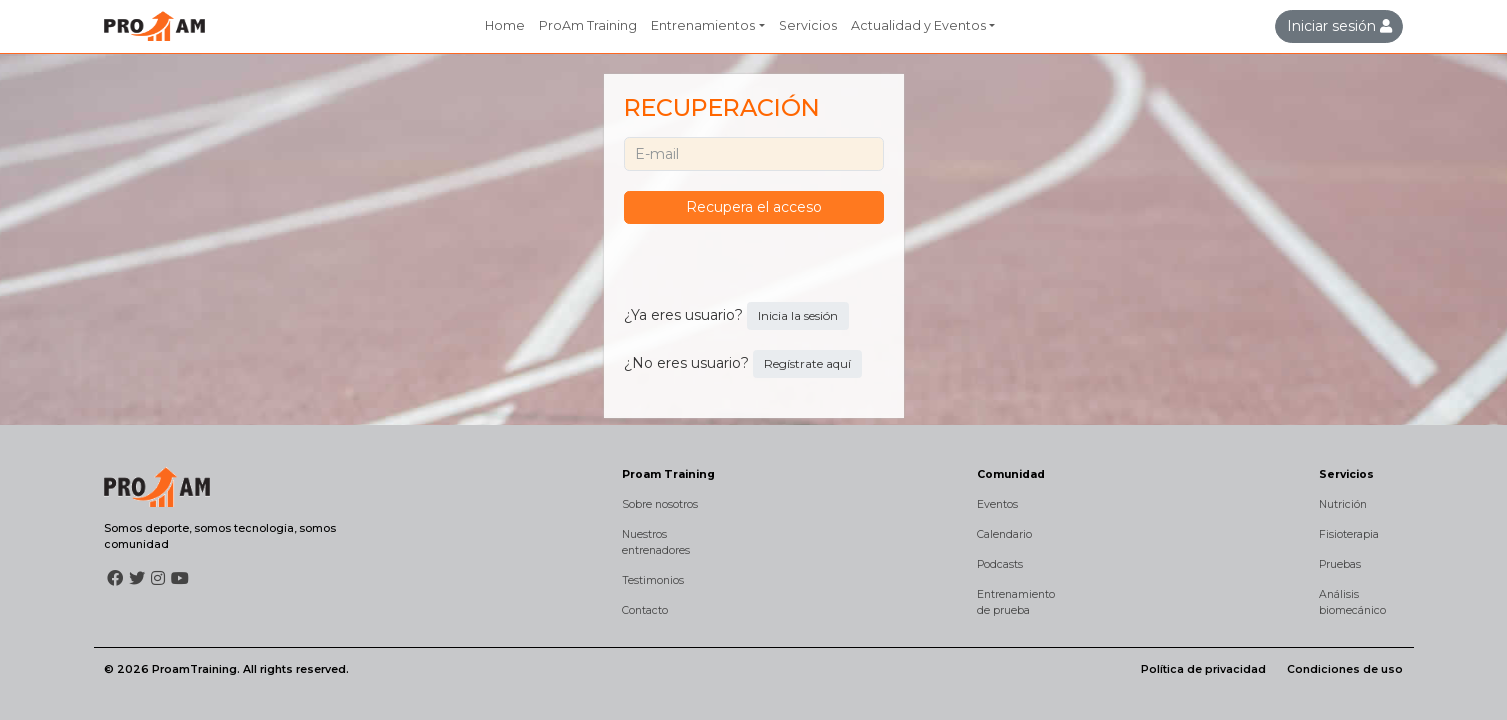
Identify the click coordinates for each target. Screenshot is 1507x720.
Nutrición (1343, 504)
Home (505, 25)
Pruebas (1340, 564)
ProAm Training (588, 25)
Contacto (645, 610)
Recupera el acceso (754, 207)
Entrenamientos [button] (703, 25)
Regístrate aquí (807, 363)
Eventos (997, 504)
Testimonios (653, 580)
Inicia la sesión (798, 315)
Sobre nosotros (660, 504)
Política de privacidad (1203, 669)
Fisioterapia (1349, 534)
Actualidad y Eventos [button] (918, 25)
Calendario (1004, 534)
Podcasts (1000, 564)
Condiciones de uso (1345, 669)
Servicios (808, 25)
